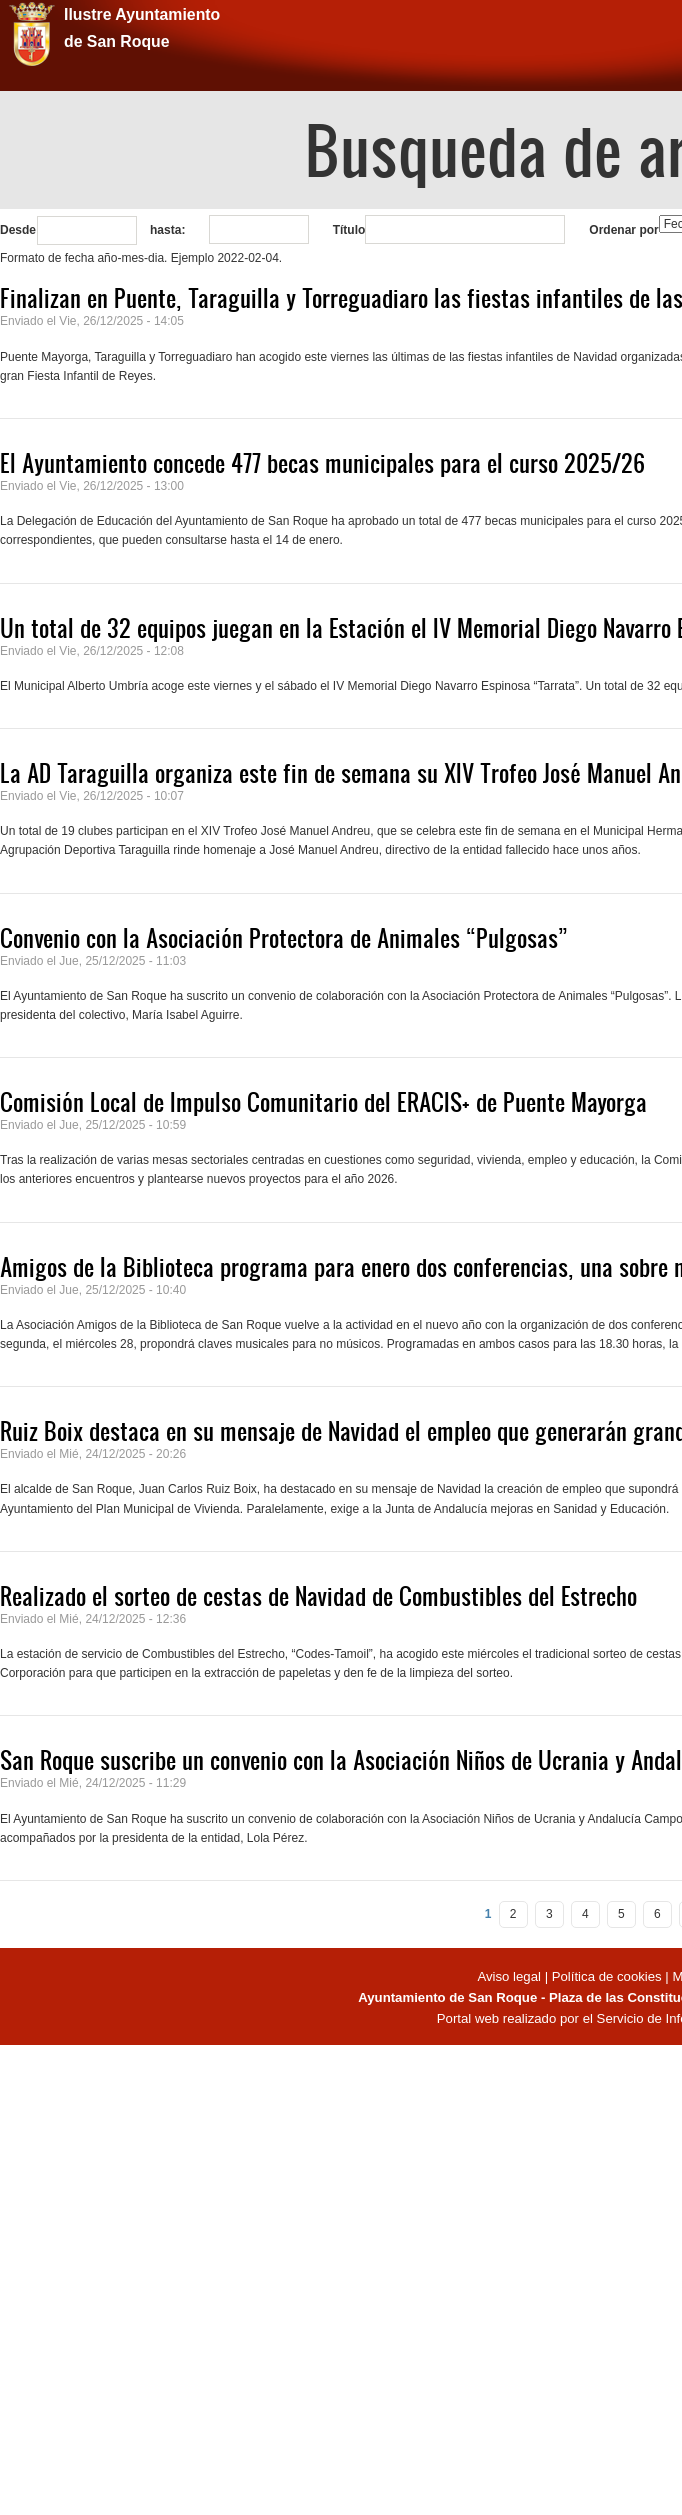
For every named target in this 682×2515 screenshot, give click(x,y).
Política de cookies (607, 1976)
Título (349, 230)
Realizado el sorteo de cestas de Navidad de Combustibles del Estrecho (318, 1596)
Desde (18, 230)
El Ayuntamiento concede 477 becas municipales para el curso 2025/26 (322, 463)
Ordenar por (623, 230)
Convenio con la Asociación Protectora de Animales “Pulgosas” (284, 938)
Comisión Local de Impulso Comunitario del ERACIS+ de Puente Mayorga (323, 1102)
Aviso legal (510, 1976)
